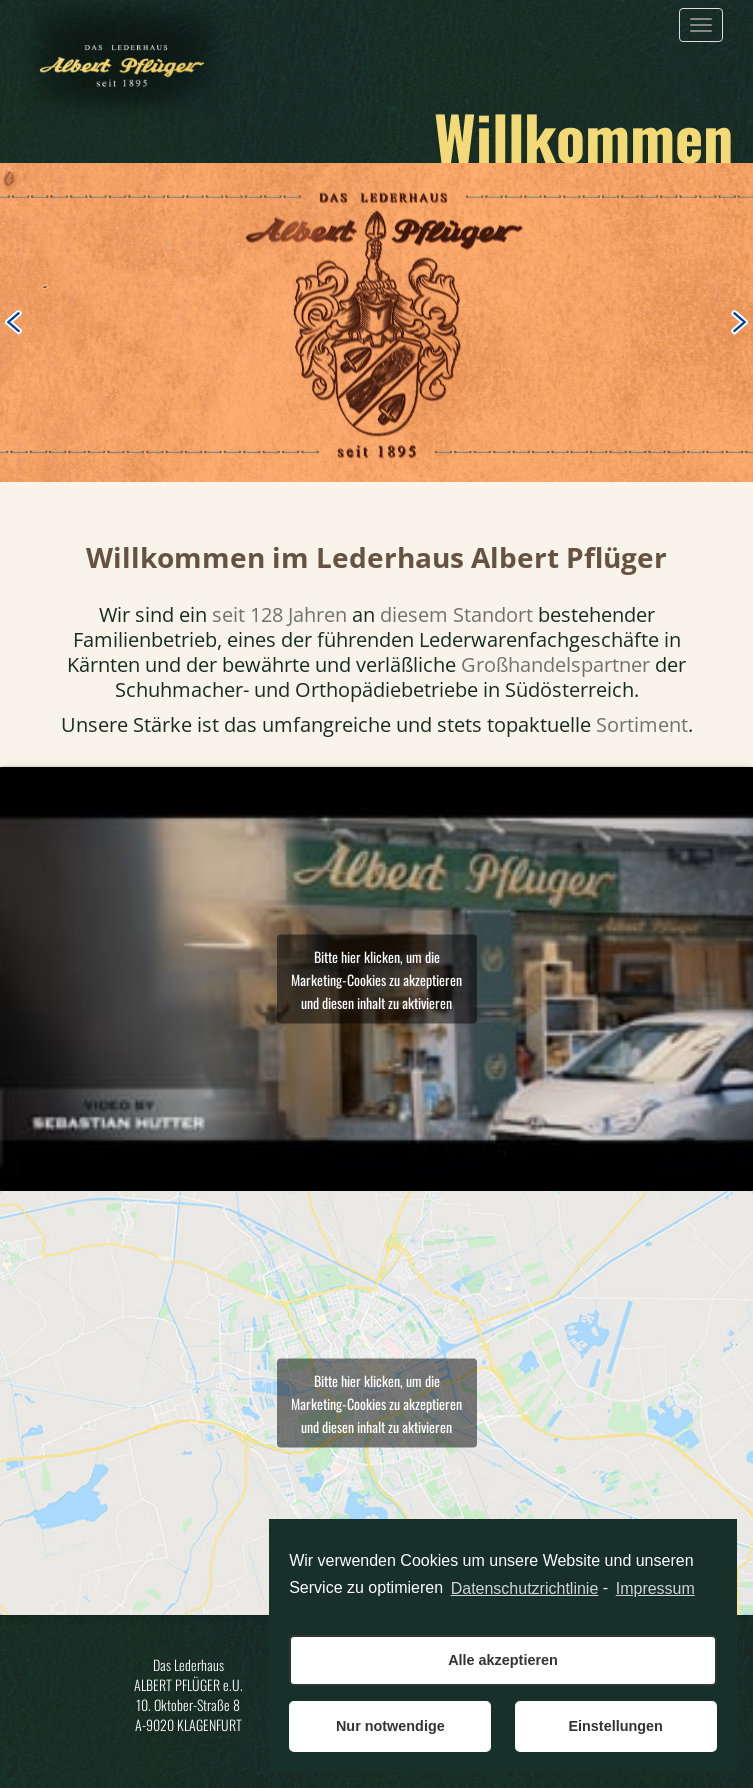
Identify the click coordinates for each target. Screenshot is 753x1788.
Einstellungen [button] (615, 1726)
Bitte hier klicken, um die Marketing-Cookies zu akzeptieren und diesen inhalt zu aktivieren (376, 979)
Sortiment (642, 724)
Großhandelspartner (555, 664)
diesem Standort (456, 614)
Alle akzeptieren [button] (503, 1660)
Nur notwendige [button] (390, 1726)
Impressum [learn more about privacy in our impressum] (655, 1588)
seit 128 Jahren (279, 614)
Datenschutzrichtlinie (525, 1588)
